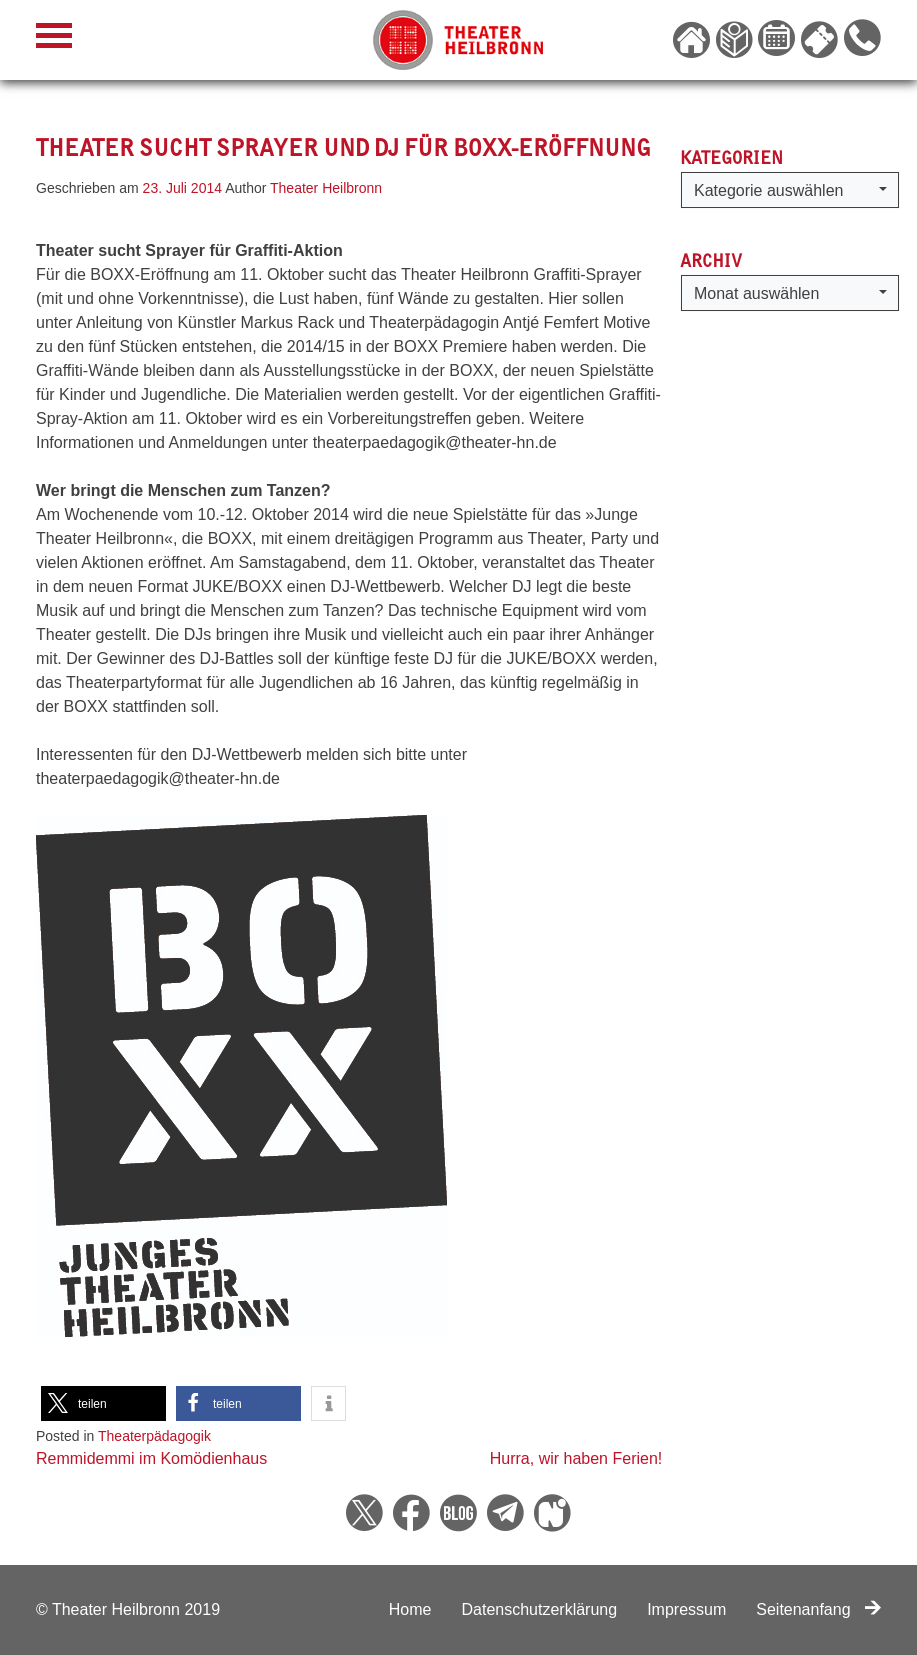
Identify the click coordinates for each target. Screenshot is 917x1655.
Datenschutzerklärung (539, 1609)
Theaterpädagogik (154, 1436)
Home (410, 1609)
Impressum (686, 1609)
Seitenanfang (818, 1609)
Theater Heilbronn (326, 188)
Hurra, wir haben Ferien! (576, 1458)
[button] (103, 1403)
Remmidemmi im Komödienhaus (151, 1458)
